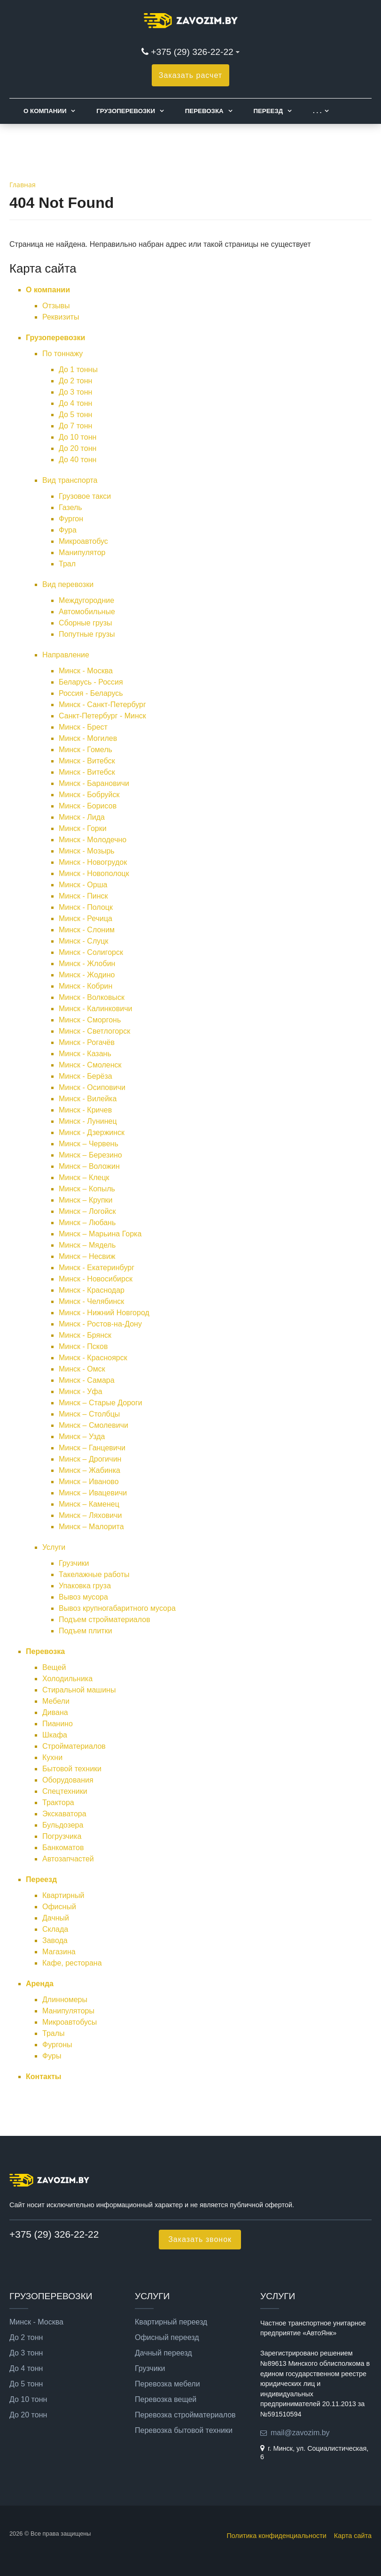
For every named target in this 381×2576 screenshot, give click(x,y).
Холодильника (67, 1679)
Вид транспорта (70, 480)
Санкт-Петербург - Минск (102, 716)
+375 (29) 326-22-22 (192, 52)
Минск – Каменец (89, 1504)
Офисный (59, 1907)
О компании (44, 110)
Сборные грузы (85, 623)
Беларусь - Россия (91, 682)
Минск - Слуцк (83, 941)
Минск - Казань (85, 1054)
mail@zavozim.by (300, 2433)
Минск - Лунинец (88, 1121)
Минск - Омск (82, 1369)
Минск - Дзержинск (91, 1132)
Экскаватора (64, 1814)
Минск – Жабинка (89, 1470)
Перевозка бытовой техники (184, 2430)
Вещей (54, 1667)
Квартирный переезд (171, 2322)
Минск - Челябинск (91, 1301)
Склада (55, 1929)
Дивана (55, 1712)
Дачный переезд (163, 2353)
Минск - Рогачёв (87, 1042)
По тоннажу (62, 354)
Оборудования (67, 1780)
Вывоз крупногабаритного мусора (117, 1608)
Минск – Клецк (84, 1177)
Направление (65, 655)
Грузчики (74, 1563)
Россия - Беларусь (91, 693)
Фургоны (57, 2045)
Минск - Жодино (87, 975)
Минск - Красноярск (93, 1358)
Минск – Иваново (89, 1482)
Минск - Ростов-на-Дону (100, 1324)
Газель (70, 507)
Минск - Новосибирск (95, 1279)
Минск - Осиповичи (92, 1087)
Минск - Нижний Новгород (104, 1313)
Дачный (55, 1918)
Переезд (268, 110)
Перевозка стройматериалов (185, 2415)
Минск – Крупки (86, 1200)
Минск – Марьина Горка (100, 1234)
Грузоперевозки (125, 110)
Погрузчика (61, 1836)
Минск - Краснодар (91, 1290)
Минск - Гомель (85, 750)
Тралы (53, 2033)
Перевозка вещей (165, 2399)
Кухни (52, 1757)
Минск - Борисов (88, 806)
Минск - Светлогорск (94, 1031)
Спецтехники (64, 1791)
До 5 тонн (75, 415)
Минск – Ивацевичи (93, 1493)
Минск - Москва (86, 671)
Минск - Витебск (87, 761)
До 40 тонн (77, 460)
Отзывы (56, 306)
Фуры (51, 2056)
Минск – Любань (87, 1223)
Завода (55, 1940)
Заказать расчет (190, 75)
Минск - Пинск (83, 896)
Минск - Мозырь (87, 851)
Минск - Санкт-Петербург (102, 705)
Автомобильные (87, 612)
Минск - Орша (83, 885)
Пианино (57, 1724)
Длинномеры (64, 2000)
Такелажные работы (94, 1574)
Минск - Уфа (80, 1391)
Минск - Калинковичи (95, 1009)
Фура (68, 530)
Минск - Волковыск (91, 997)
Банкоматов (63, 1848)
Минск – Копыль (87, 1189)
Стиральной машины (79, 1690)
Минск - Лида (82, 817)
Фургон (71, 519)
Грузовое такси (85, 496)
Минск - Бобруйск (89, 795)
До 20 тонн (77, 448)
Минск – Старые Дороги (100, 1403)
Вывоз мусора (83, 1597)
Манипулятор (82, 552)
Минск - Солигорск (91, 952)
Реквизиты (60, 317)
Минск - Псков (83, 1346)
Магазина (59, 1952)
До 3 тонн (75, 392)
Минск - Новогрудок (93, 862)
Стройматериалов (74, 1746)
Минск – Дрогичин (90, 1459)
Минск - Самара (87, 1380)
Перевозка (204, 110)
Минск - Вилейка (88, 1099)
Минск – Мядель (87, 1245)
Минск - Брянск (85, 1335)
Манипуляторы (68, 2011)
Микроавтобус (83, 541)
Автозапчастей (68, 1859)
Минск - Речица (85, 918)
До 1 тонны (78, 369)
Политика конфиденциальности (277, 2535)
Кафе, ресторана (72, 1963)
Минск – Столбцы (89, 1414)
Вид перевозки (67, 584)
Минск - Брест (83, 727)
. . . (317, 110)
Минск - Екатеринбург (96, 1268)
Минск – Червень (88, 1144)
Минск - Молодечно (92, 840)
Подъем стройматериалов (104, 1619)
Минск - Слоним (87, 930)
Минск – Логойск (87, 1211)
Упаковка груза (85, 1586)
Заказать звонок (200, 2239)
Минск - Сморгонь (90, 1020)
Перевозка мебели (167, 2384)
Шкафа (54, 1735)
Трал (67, 564)
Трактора (58, 1802)
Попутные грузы (87, 634)
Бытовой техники (71, 1769)
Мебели (56, 1701)
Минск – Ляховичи (90, 1515)
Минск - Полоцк (86, 907)
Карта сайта (353, 2535)
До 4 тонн (75, 403)
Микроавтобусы (69, 2022)
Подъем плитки (85, 1631)
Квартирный (63, 1895)
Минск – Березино (90, 1155)
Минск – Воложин (89, 1166)
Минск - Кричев (85, 1110)
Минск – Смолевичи (93, 1425)
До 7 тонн (75, 426)
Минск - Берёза (85, 1076)
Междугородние (86, 600)
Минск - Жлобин (87, 964)
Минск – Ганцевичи (92, 1448)
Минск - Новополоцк (94, 873)
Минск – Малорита (91, 1527)
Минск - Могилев (88, 738)
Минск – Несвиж (87, 1256)
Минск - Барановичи (94, 783)
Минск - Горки (83, 828)
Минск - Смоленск (90, 1065)
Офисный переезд (167, 2337)
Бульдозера (62, 1825)
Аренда (40, 1984)
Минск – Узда (82, 1436)
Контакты (43, 2077)
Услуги (53, 1547)
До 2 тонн (75, 381)
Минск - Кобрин (85, 986)
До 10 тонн (77, 437)
